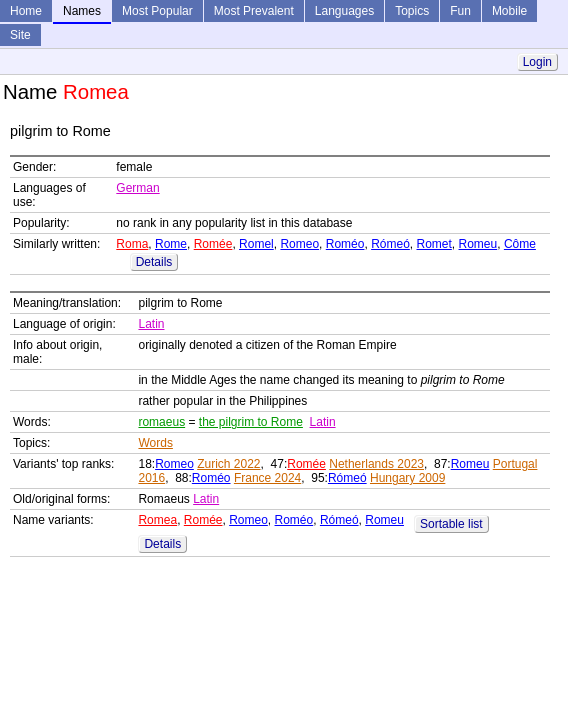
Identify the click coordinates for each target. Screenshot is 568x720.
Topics (412, 11)
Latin (151, 324)
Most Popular (157, 11)
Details (154, 262)
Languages (344, 11)
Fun (460, 11)
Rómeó (390, 244)
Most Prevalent (254, 11)
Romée (213, 244)
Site (20, 35)
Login (537, 62)
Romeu (478, 244)
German (137, 188)
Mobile (509, 11)
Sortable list (451, 524)
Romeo (299, 244)
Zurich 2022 (228, 464)
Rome (171, 244)
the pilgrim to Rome (251, 422)
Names (82, 11)
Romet (434, 244)
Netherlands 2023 (376, 464)
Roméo (345, 244)
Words (155, 443)
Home (26, 11)
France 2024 (267, 478)
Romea (157, 520)
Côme (520, 244)
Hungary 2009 (407, 478)
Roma (132, 244)
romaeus (161, 422)
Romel (256, 244)
